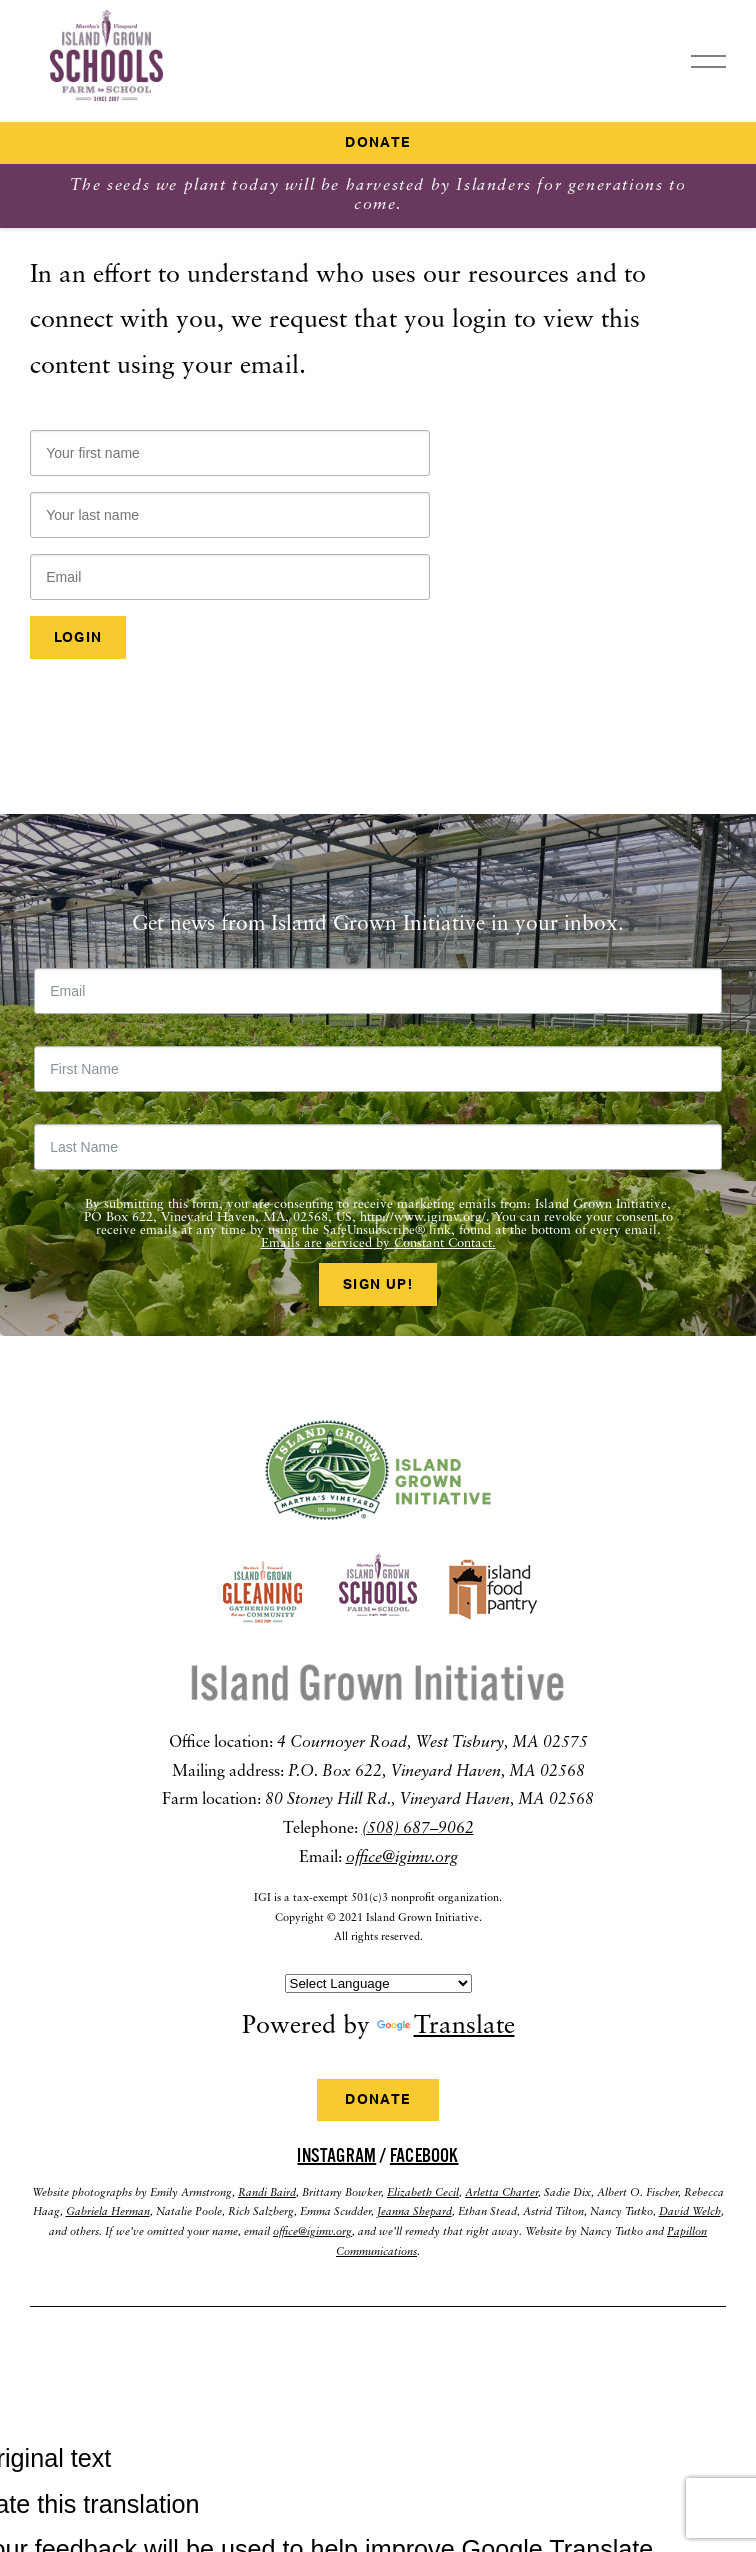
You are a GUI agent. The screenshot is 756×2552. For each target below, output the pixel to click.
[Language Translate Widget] (378, 1983)
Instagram (336, 2156)
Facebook (424, 2156)
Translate (446, 2026)
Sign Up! (378, 1285)
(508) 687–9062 (418, 1829)
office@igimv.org (402, 1858)
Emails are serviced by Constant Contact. (378, 1243)
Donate (377, 143)
